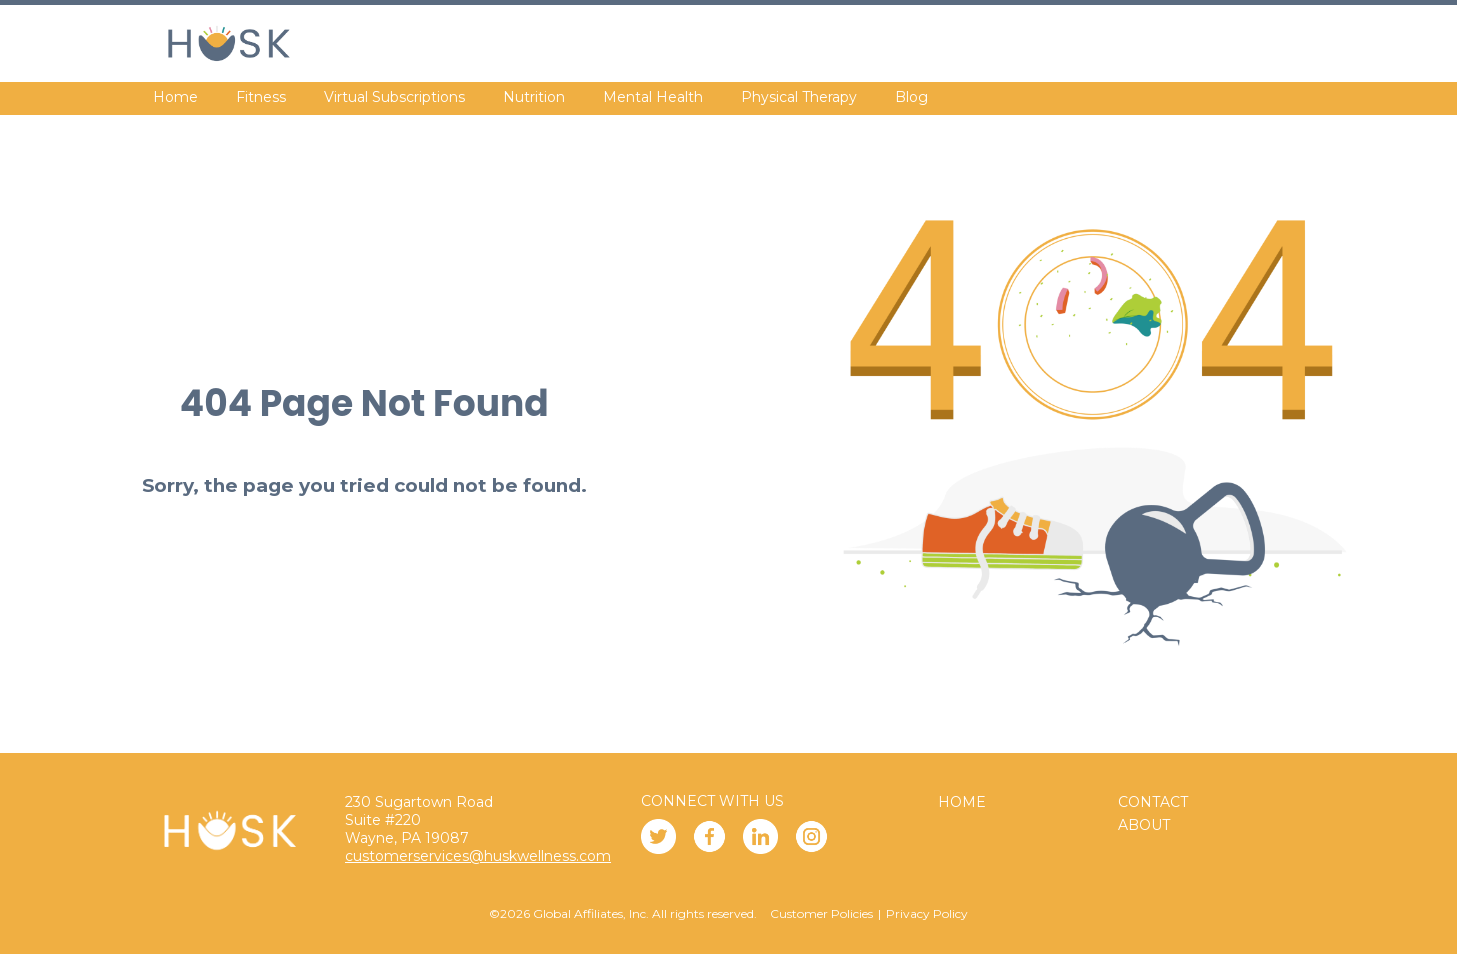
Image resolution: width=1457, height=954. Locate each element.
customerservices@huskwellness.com (478, 856)
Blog (911, 97)
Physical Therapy (799, 97)
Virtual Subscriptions (394, 97)
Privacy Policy (927, 913)
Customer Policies (821, 913)
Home (175, 97)
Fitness (261, 97)
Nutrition (534, 97)
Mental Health (653, 97)
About (1144, 825)
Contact (1153, 802)
